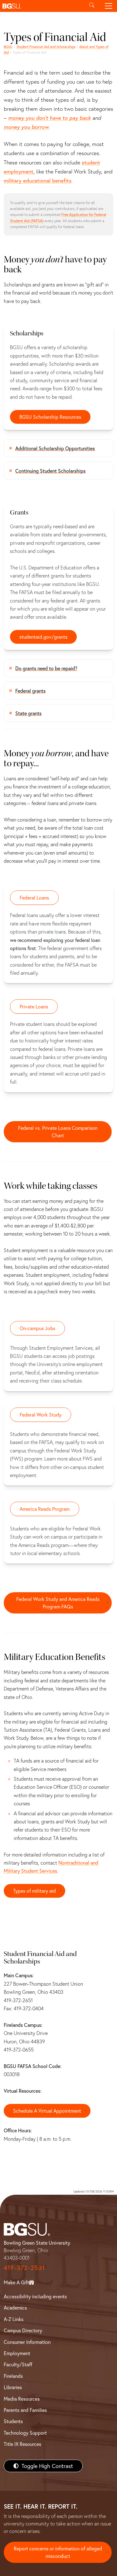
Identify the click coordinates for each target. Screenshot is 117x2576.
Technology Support (25, 2432)
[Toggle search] (91, 6)
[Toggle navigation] (108, 6)
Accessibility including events (35, 2296)
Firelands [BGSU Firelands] (13, 2376)
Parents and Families (25, 2410)
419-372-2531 (24, 2267)
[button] (41, 6)
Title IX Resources (22, 2444)
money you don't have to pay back (49, 117)
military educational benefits (37, 180)
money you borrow (26, 126)
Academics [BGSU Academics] (15, 2307)
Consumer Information (27, 2342)
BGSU (8, 46)
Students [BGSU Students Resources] (13, 2421)
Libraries (13, 2387)
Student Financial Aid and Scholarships (46, 46)
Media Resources (22, 2398)
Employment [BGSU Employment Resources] (17, 2353)
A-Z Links (13, 2319)
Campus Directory (23, 2330)
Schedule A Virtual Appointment (47, 2110)
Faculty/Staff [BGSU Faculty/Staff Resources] (18, 2364)
